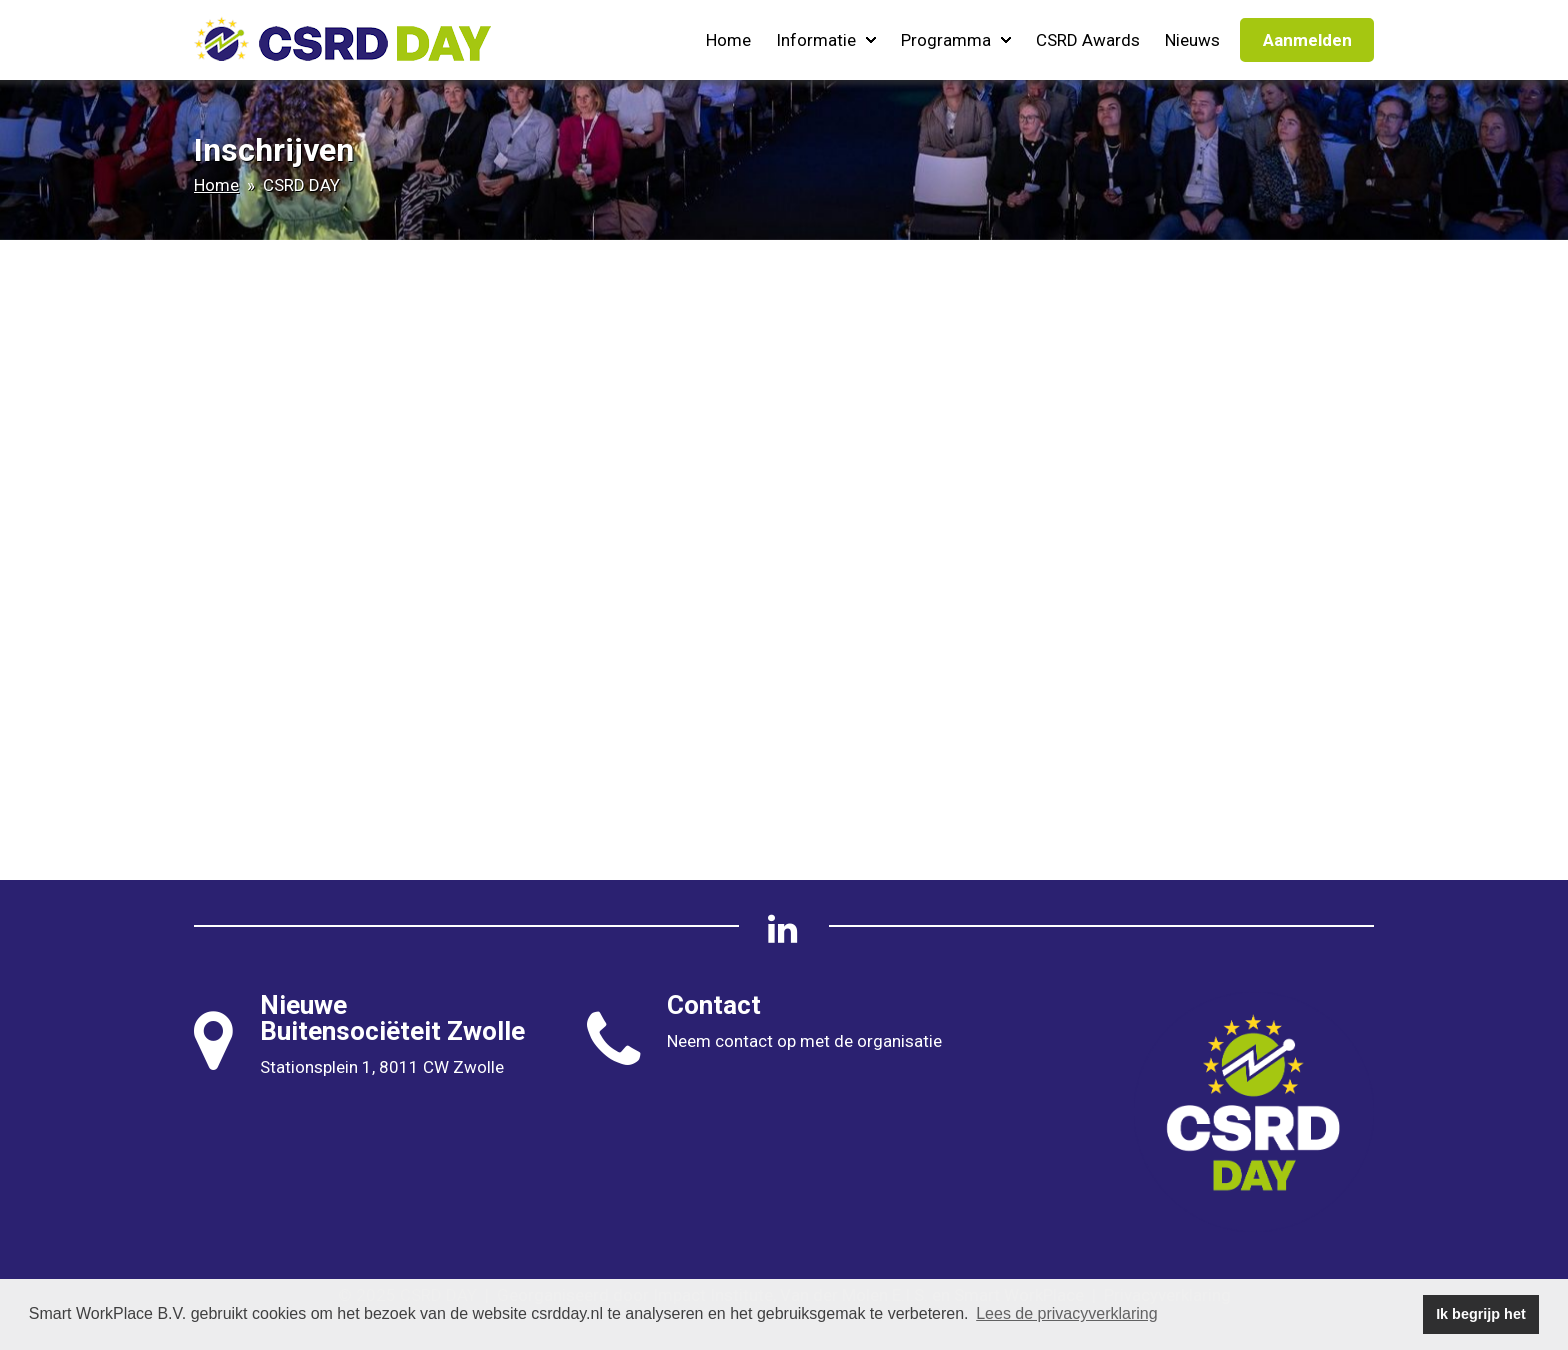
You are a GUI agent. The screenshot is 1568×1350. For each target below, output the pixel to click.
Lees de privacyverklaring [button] (1066, 1313)
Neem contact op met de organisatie (804, 1041)
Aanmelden (1307, 40)
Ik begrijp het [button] (1481, 1314)
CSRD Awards (1088, 40)
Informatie (826, 40)
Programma (956, 40)
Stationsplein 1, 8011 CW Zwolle (382, 1067)
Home (728, 40)
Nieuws (1192, 40)
